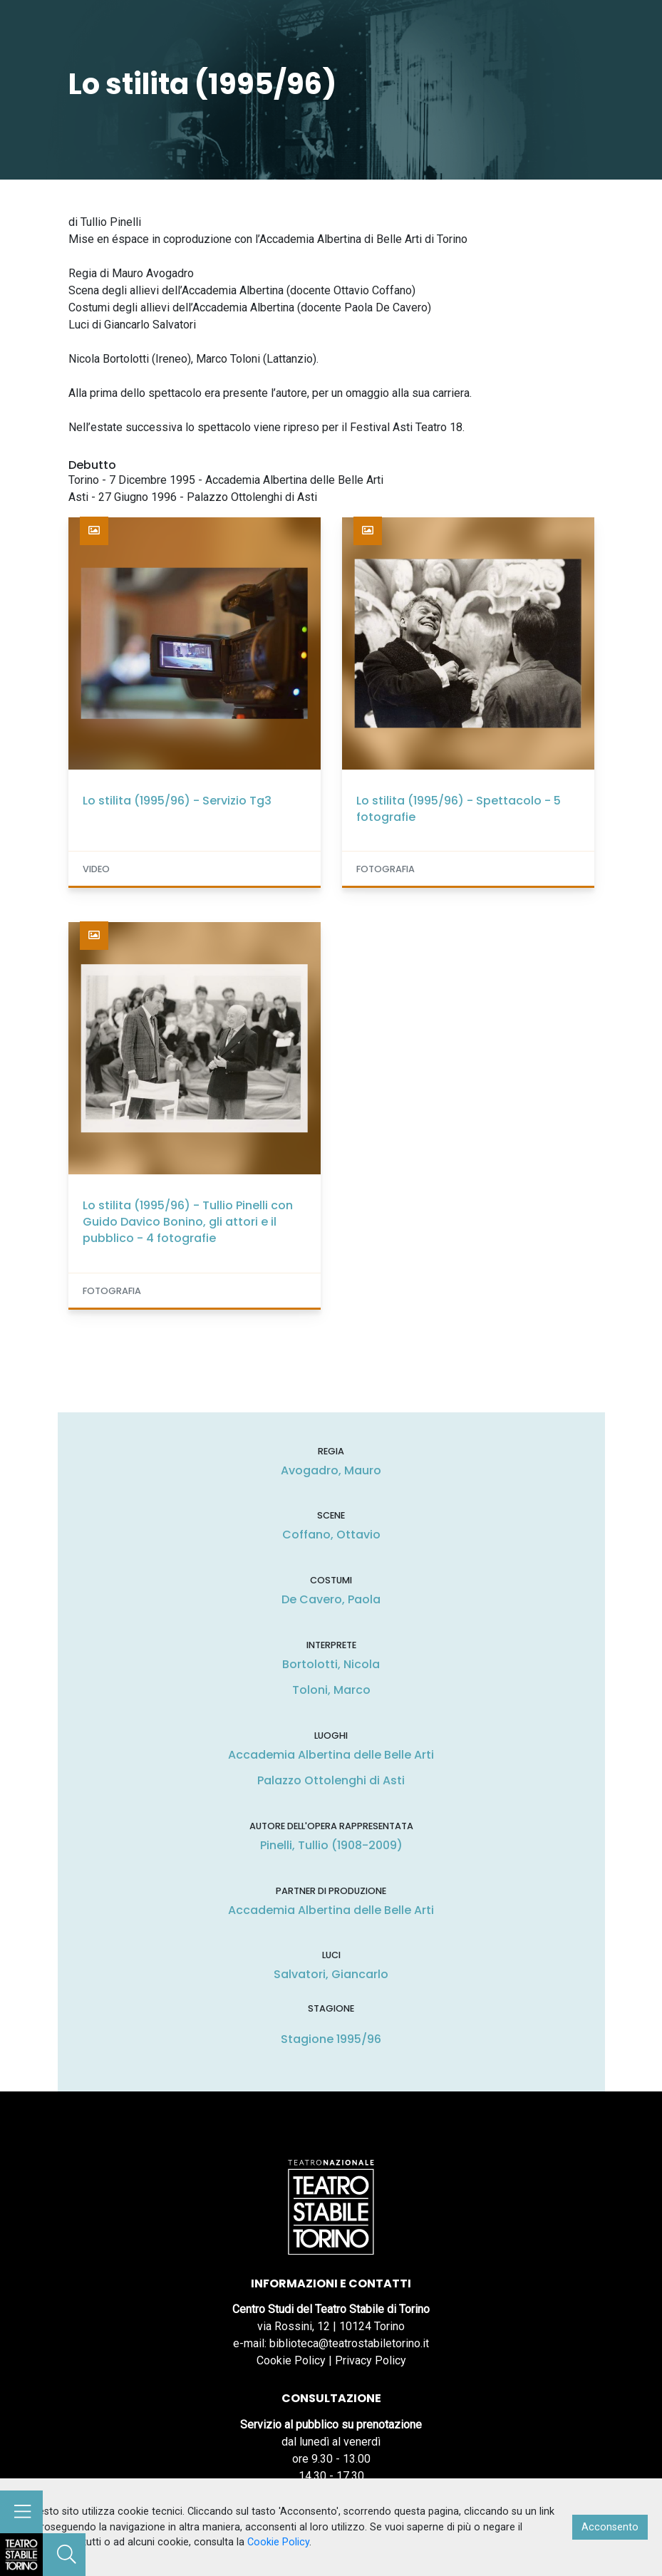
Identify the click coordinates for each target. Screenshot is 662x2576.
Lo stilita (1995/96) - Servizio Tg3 (177, 800)
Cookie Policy (291, 2360)
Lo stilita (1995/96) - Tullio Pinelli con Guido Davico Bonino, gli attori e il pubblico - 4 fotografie (188, 1221)
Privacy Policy (370, 2360)
